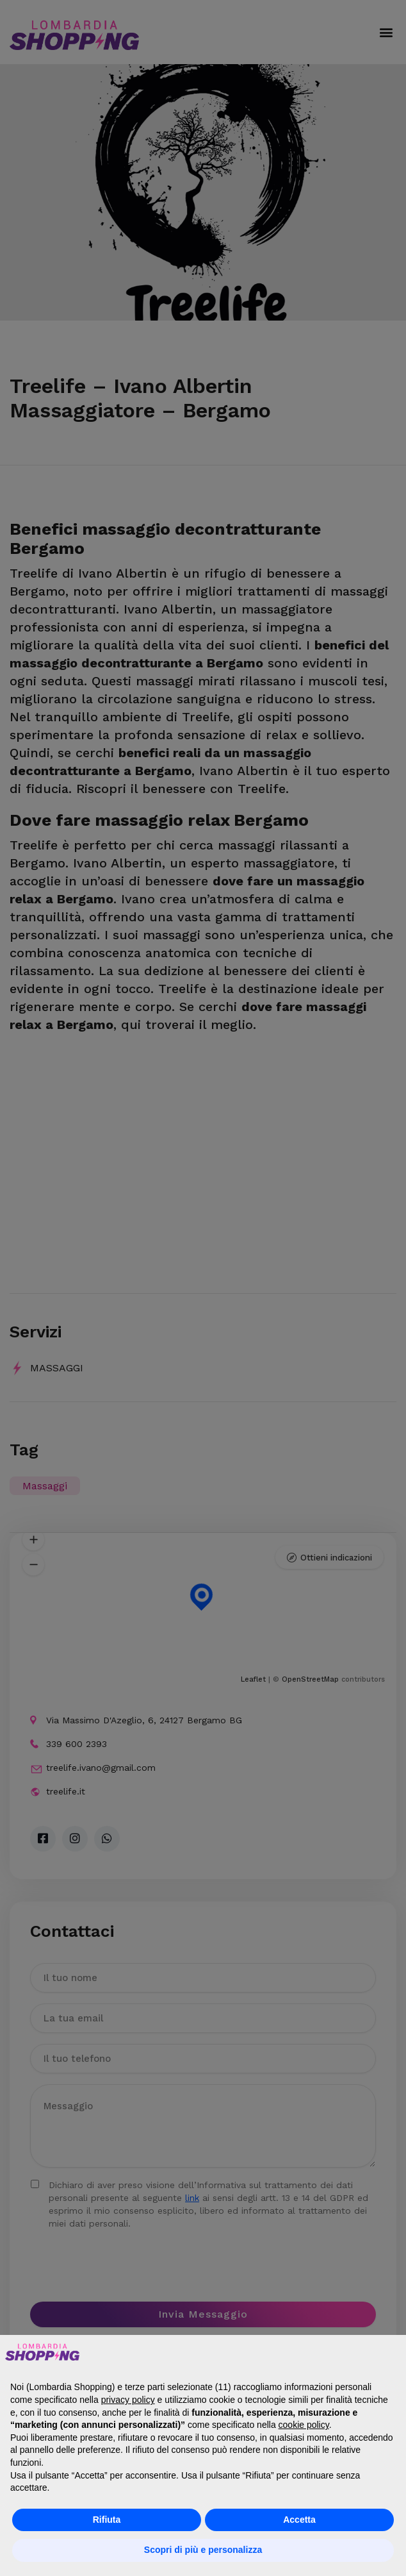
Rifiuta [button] (107, 2519)
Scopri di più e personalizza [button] (203, 2550)
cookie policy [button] (304, 2425)
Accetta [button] (299, 2519)
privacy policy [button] (128, 2400)
